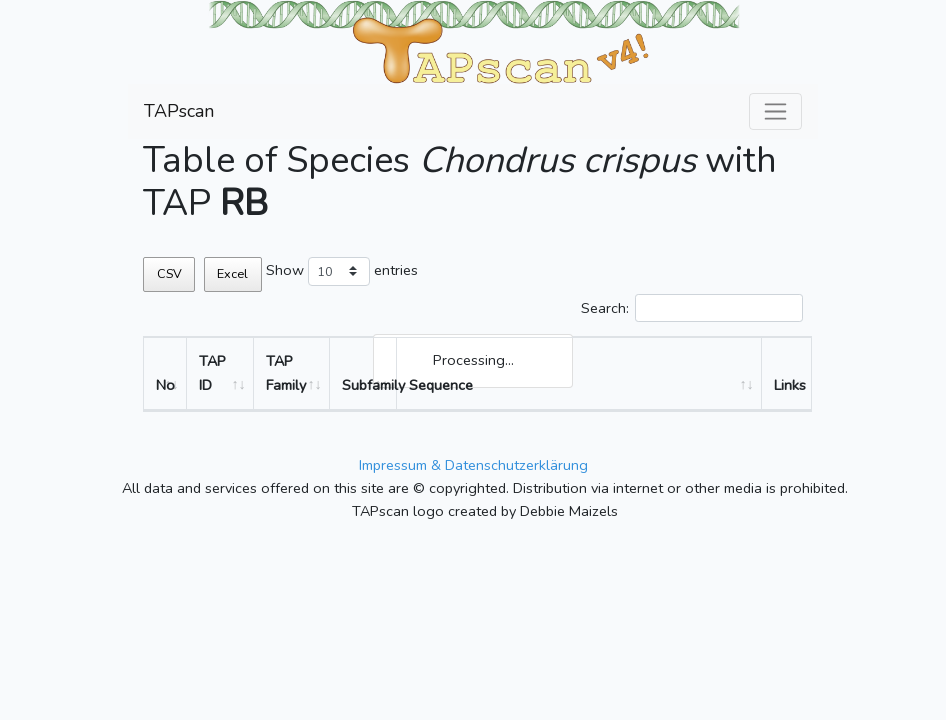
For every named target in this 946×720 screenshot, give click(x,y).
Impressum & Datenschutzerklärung (473, 465)
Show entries (342, 271)
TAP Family (286, 372)
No (165, 385)
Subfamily (369, 385)
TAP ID (212, 372)
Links (790, 385)
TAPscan (179, 111)
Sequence (441, 385)
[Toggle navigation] (775, 111)
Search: (692, 308)
